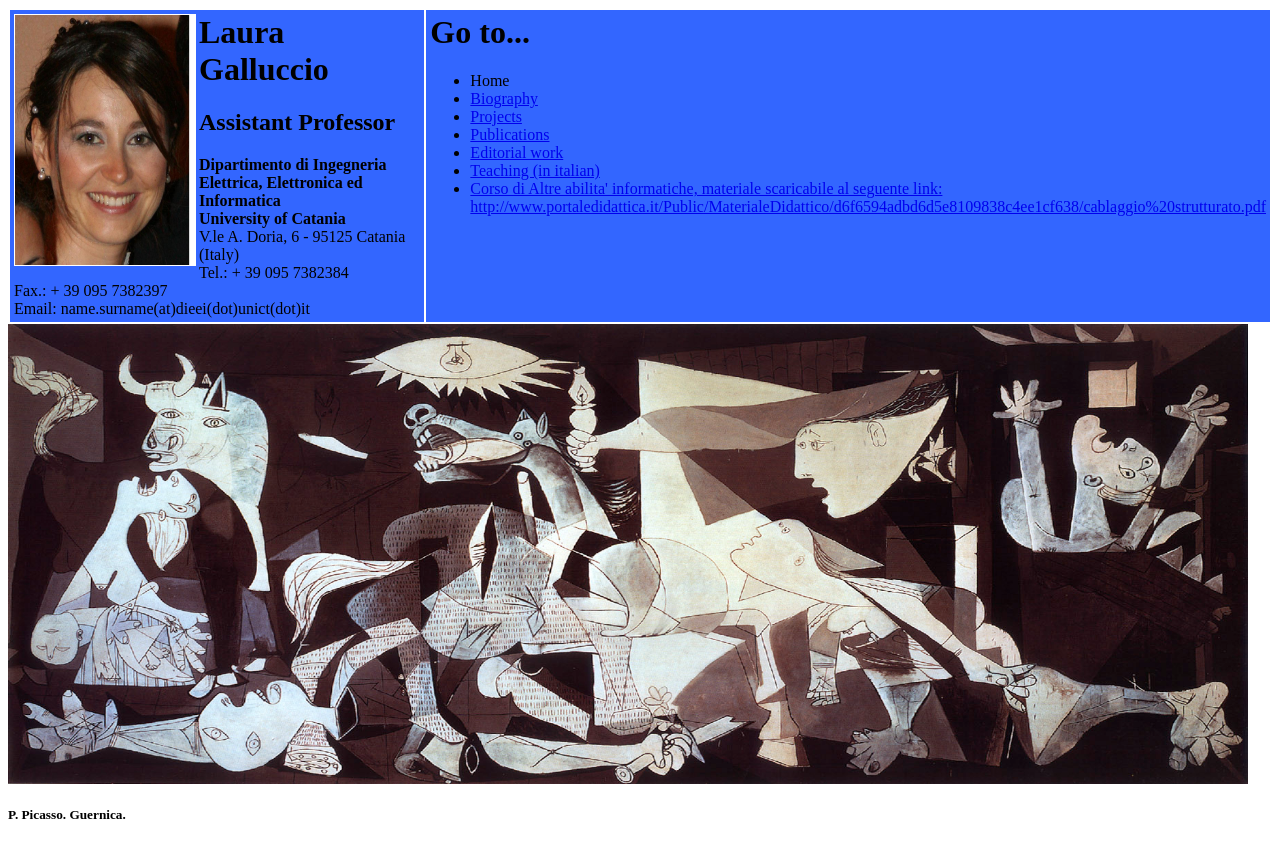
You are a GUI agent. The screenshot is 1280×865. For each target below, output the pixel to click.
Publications (509, 134)
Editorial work (516, 152)
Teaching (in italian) (535, 170)
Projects (496, 116)
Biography (504, 98)
